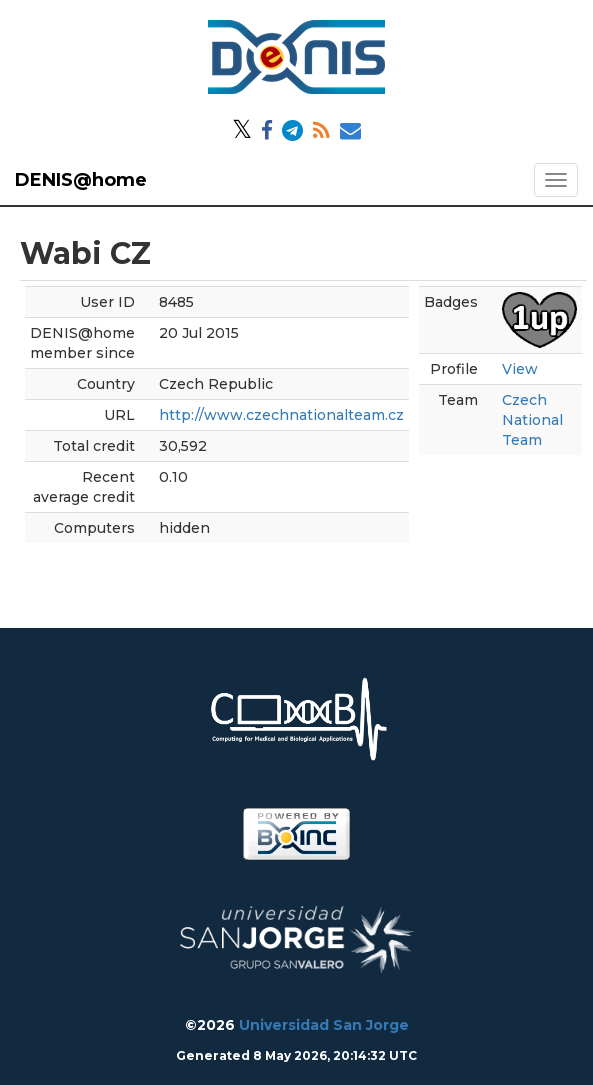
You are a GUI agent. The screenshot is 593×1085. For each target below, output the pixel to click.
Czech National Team (532, 420)
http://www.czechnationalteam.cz (281, 415)
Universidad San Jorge (324, 1025)
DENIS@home (81, 180)
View (520, 369)
